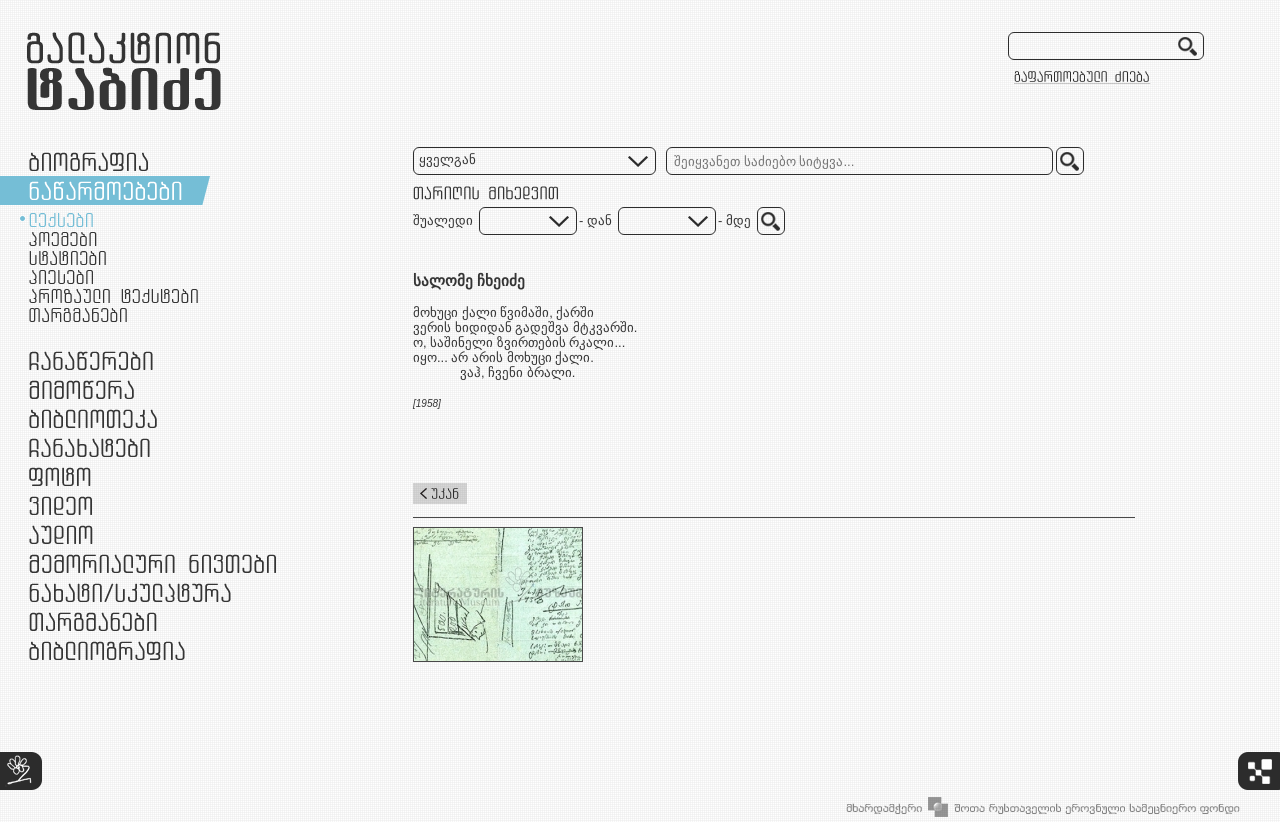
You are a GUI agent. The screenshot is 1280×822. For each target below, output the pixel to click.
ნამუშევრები (130, 592)
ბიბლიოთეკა (93, 418)
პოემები (63, 239)
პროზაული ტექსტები (113, 296)
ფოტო (60, 476)
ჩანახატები (89, 447)
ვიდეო (60, 505)
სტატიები (67, 258)
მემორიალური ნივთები (152, 563)
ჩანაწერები (91, 360)
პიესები (61, 277)
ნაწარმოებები (105, 190)
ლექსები (61, 220)
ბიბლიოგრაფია (107, 650)
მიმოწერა (81, 389)
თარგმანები (78, 315)
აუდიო (61, 534)
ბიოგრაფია (88, 161)
